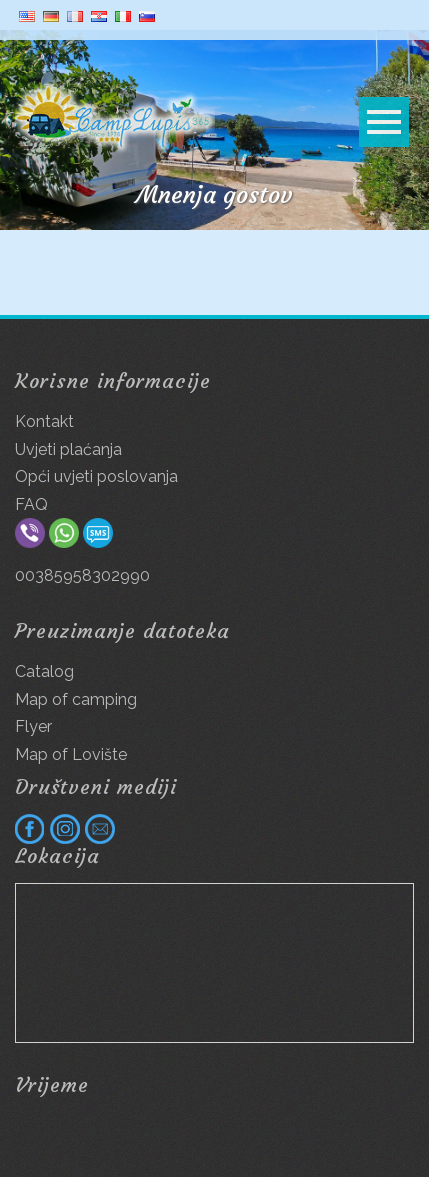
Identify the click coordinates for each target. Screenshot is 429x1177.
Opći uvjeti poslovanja (96, 476)
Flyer (33, 726)
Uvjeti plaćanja (68, 449)
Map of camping (76, 699)
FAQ (31, 504)
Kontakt (44, 421)
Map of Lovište (71, 754)
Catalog (44, 671)
